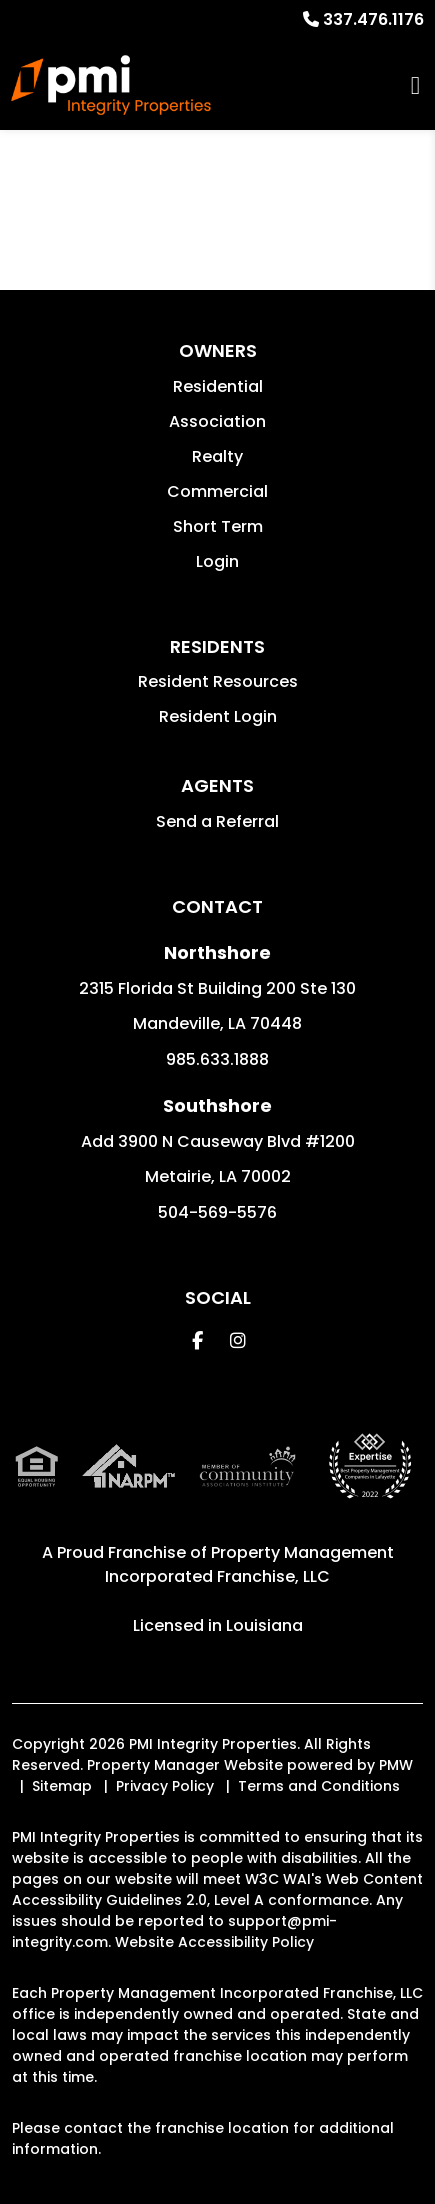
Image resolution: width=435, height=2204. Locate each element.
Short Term (218, 526)
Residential (218, 386)
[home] (111, 85)
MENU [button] (415, 85)
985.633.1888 (217, 1059)
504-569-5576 (217, 1212)
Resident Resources (218, 681)
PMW (396, 1765)
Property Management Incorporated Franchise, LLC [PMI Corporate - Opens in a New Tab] (249, 1564)
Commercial (217, 491)
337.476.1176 (373, 19)
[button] (197, 1340)
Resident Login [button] (218, 716)
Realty (217, 456)
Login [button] (217, 561)
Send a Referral (217, 821)
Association (217, 421)
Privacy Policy (165, 1786)
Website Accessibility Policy (214, 1942)
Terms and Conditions (319, 1786)
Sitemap (62, 1786)
